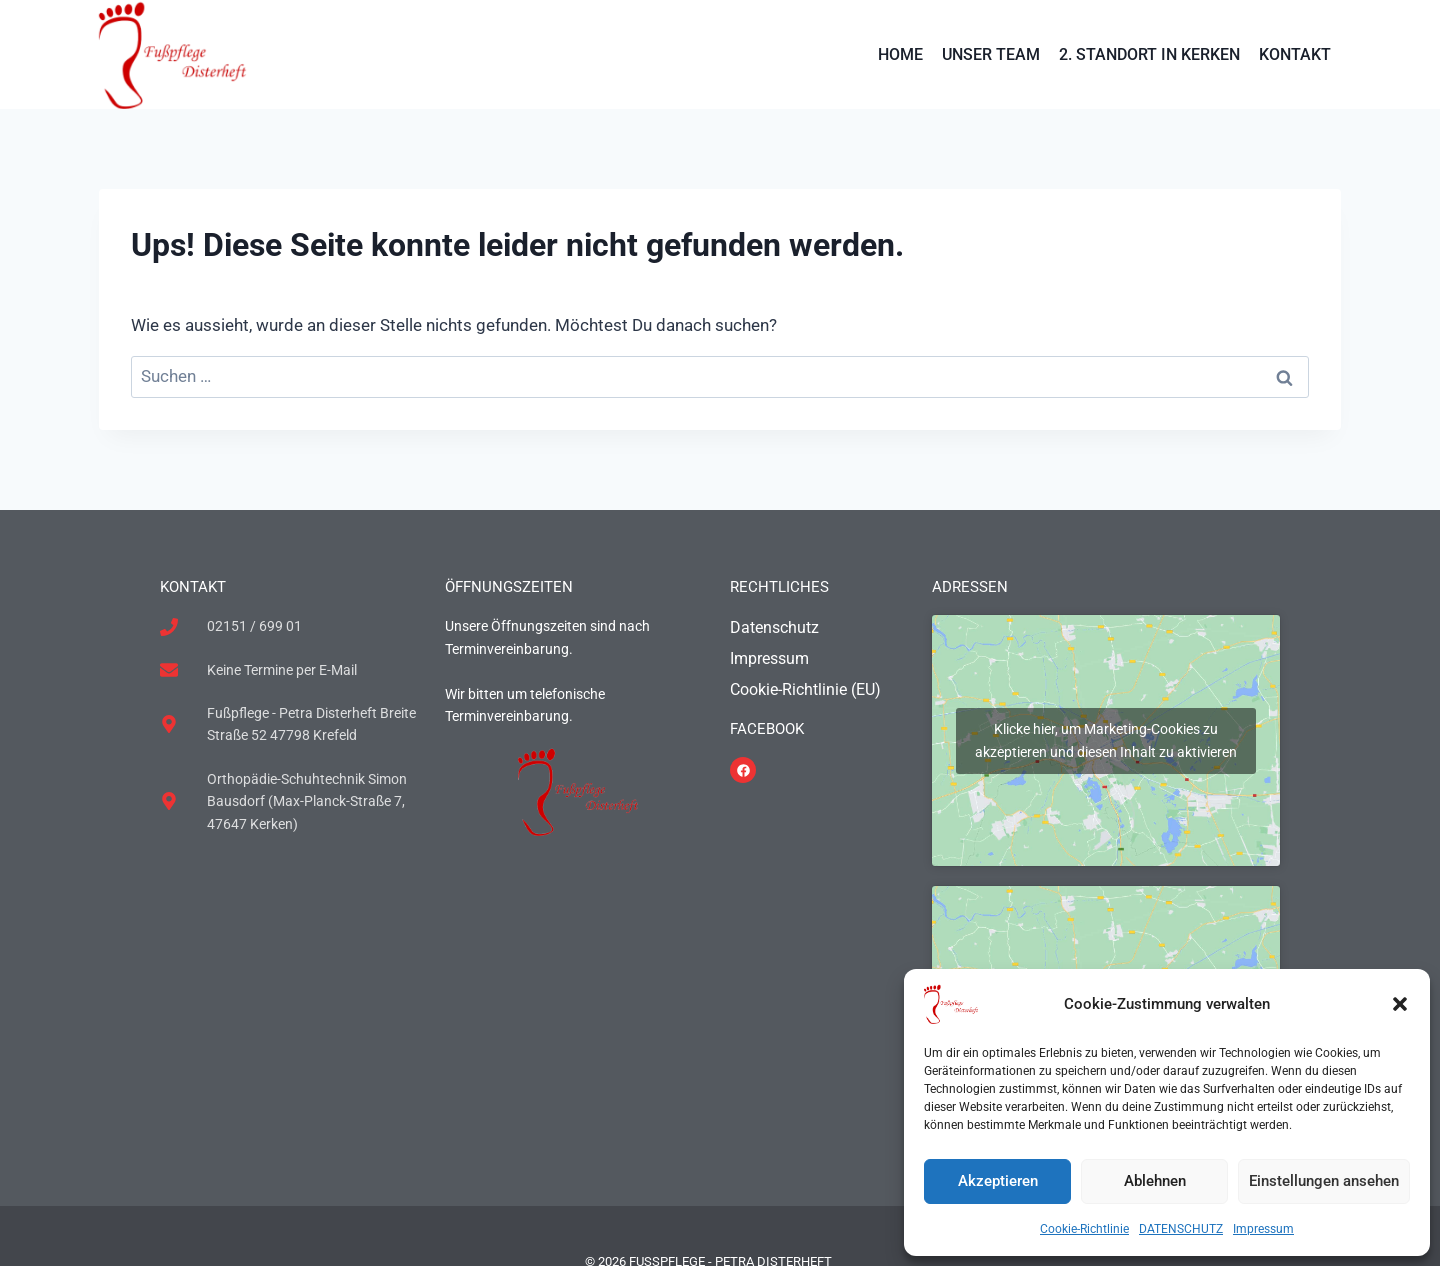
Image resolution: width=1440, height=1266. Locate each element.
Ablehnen (1155, 1181)
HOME (900, 54)
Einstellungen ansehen (1324, 1181)
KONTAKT (1295, 54)
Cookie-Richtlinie (1084, 1229)
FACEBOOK (767, 729)
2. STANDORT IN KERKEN (1149, 54)
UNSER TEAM (991, 54)
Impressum (1263, 1229)
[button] (1400, 1004)
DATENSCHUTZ (1181, 1229)
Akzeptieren (998, 1181)
